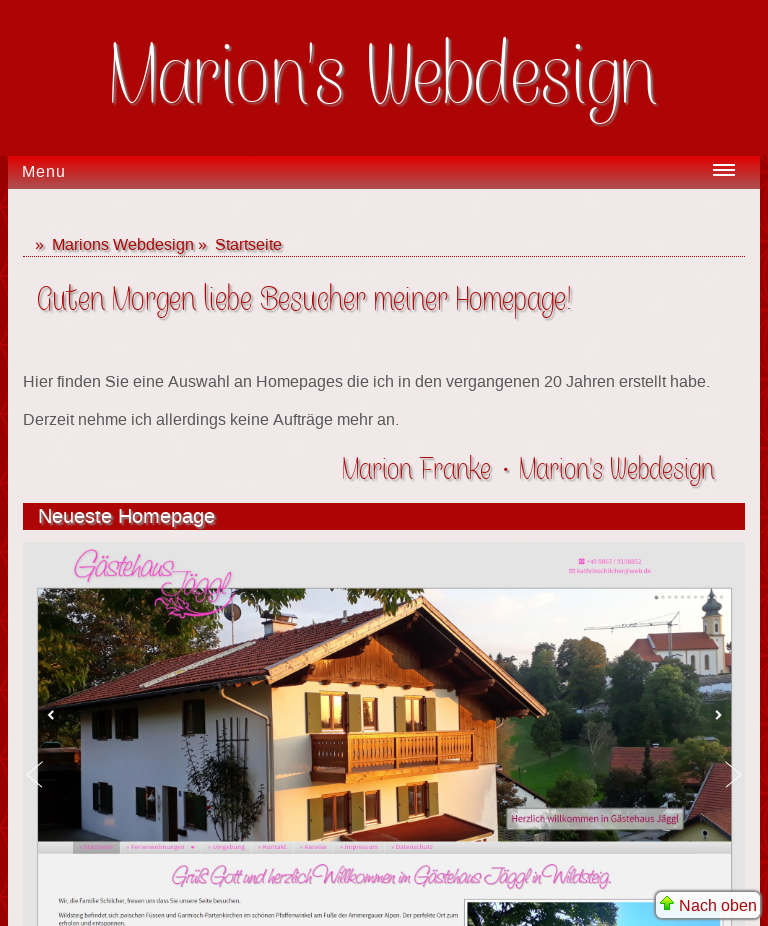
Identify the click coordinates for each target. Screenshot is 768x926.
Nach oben (708, 906)
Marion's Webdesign (384, 78)
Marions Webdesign (123, 245)
